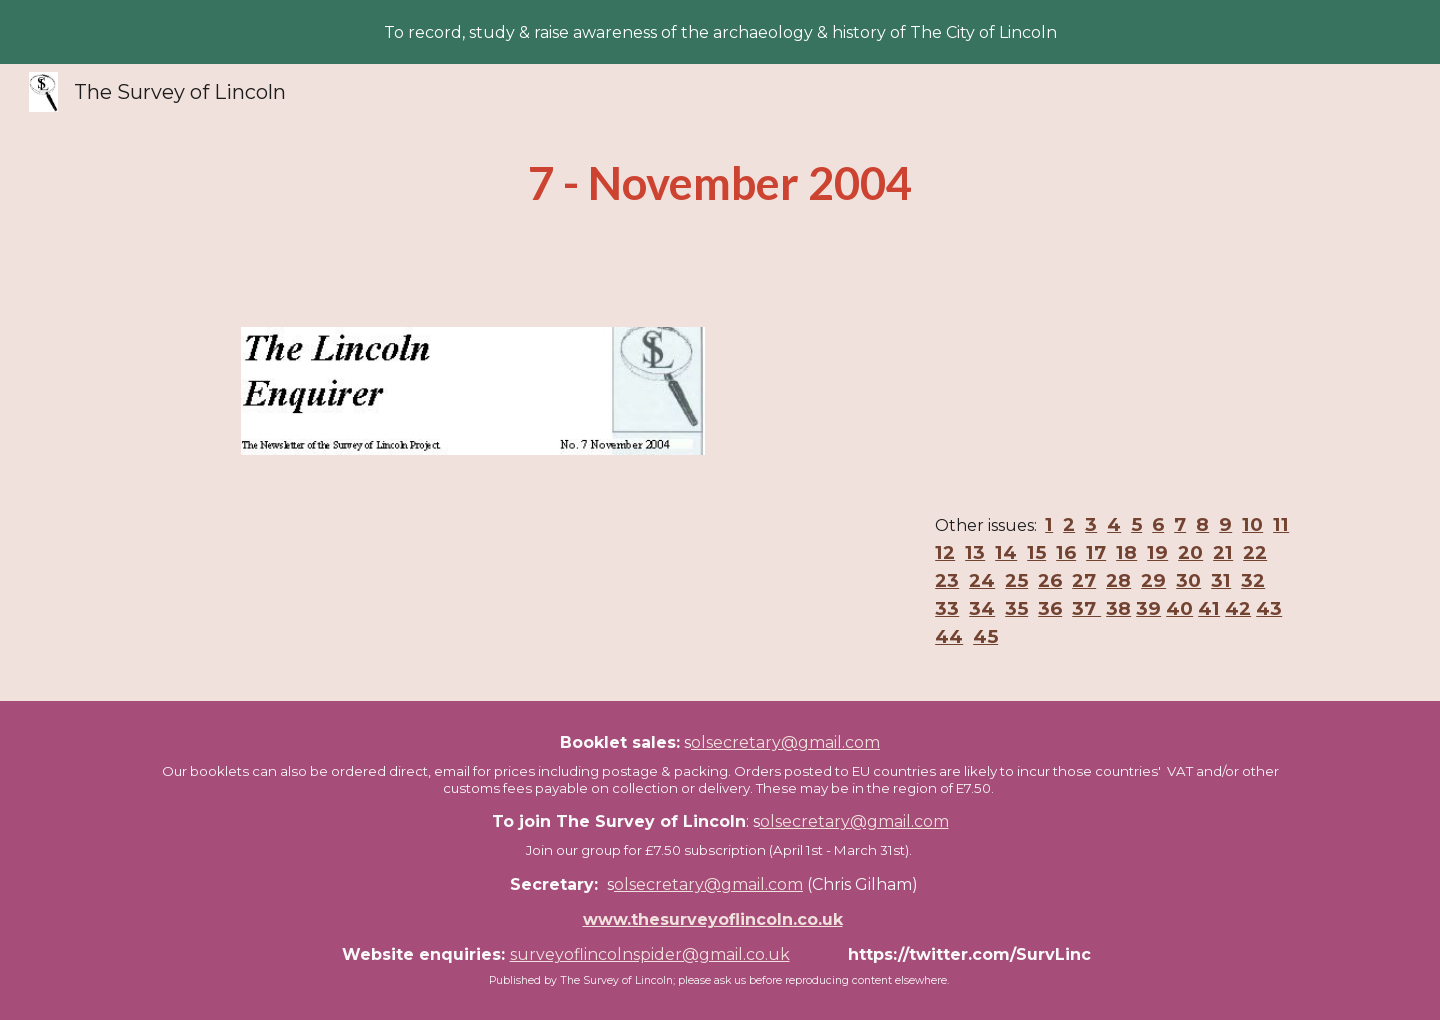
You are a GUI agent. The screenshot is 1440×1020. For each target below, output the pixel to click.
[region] (720, 32)
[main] (720, 183)
